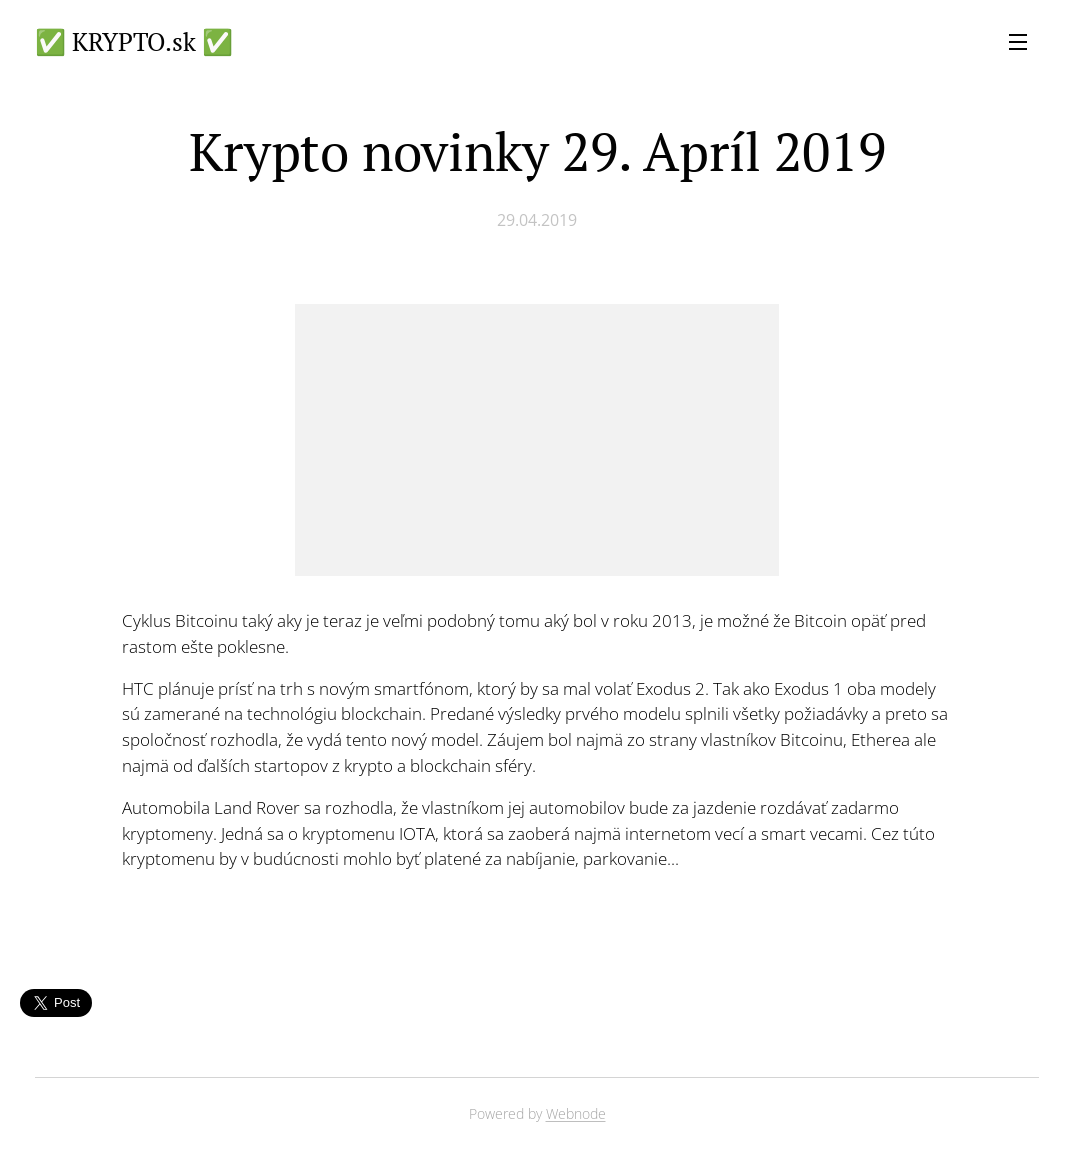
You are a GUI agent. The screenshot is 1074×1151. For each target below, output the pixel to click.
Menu (1018, 42)
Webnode (576, 1113)
